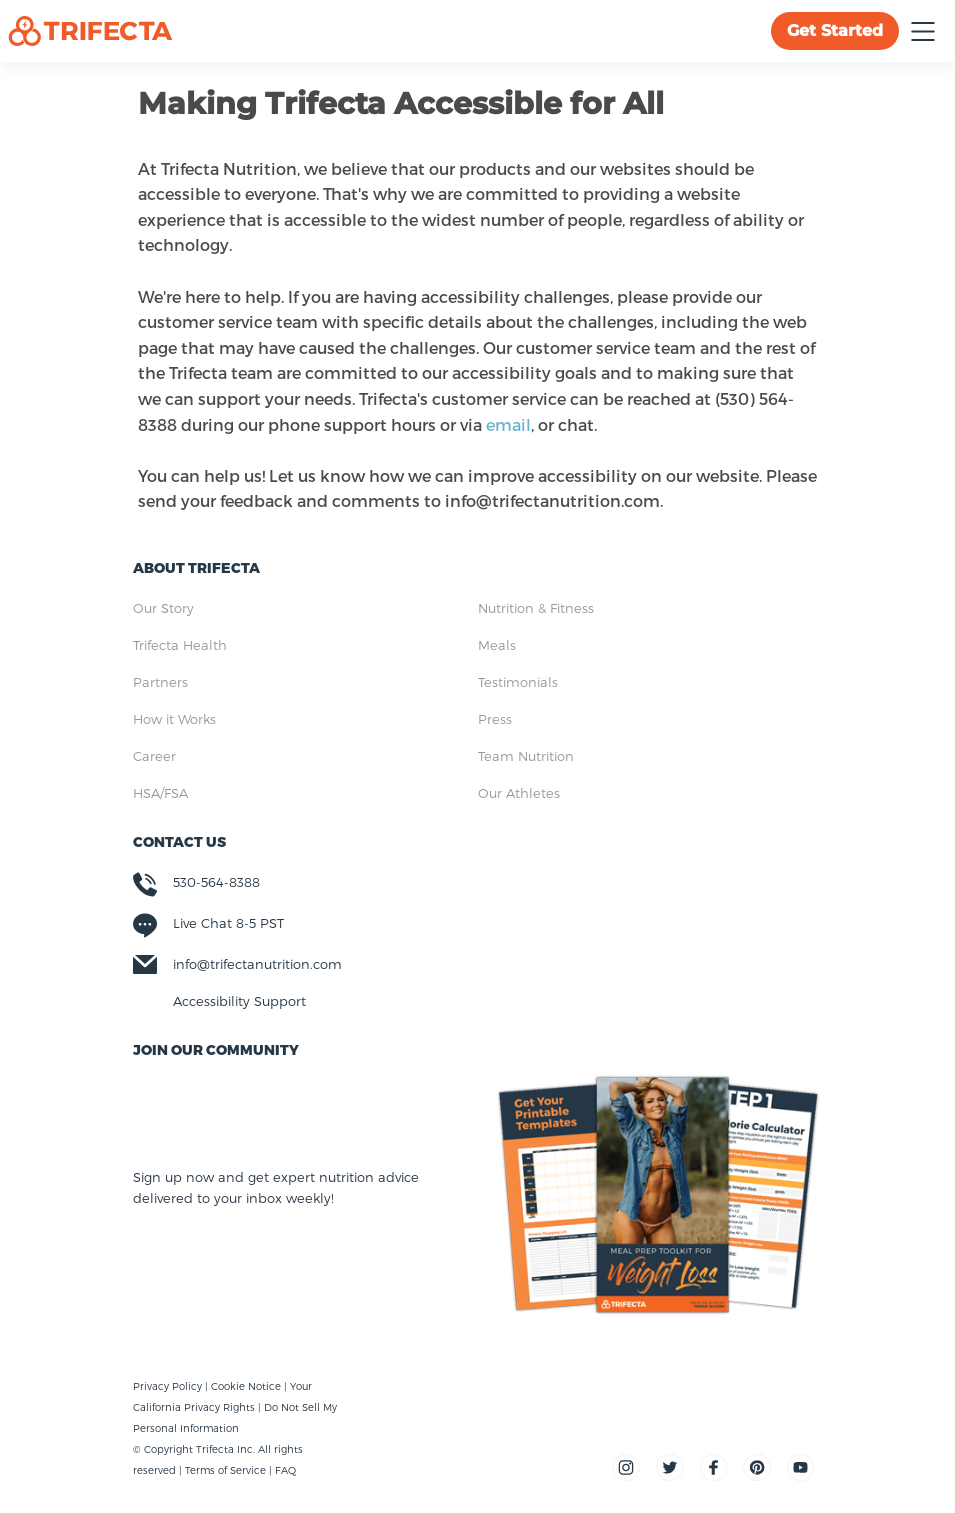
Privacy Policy (169, 1386)
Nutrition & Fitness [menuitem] (536, 608)
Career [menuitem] (154, 756)
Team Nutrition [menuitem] (526, 756)
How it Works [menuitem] (174, 719)
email (508, 424)
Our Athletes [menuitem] (519, 793)
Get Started (835, 30)
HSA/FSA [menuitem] (160, 793)
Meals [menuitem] (497, 645)
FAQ (285, 1470)
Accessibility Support (239, 1001)
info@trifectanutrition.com (257, 964)
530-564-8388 (216, 882)
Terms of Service (225, 1470)
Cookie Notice (247, 1386)
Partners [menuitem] (160, 682)
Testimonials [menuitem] (518, 682)
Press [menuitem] (495, 719)
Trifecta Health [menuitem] (180, 645)
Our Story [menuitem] (163, 608)
